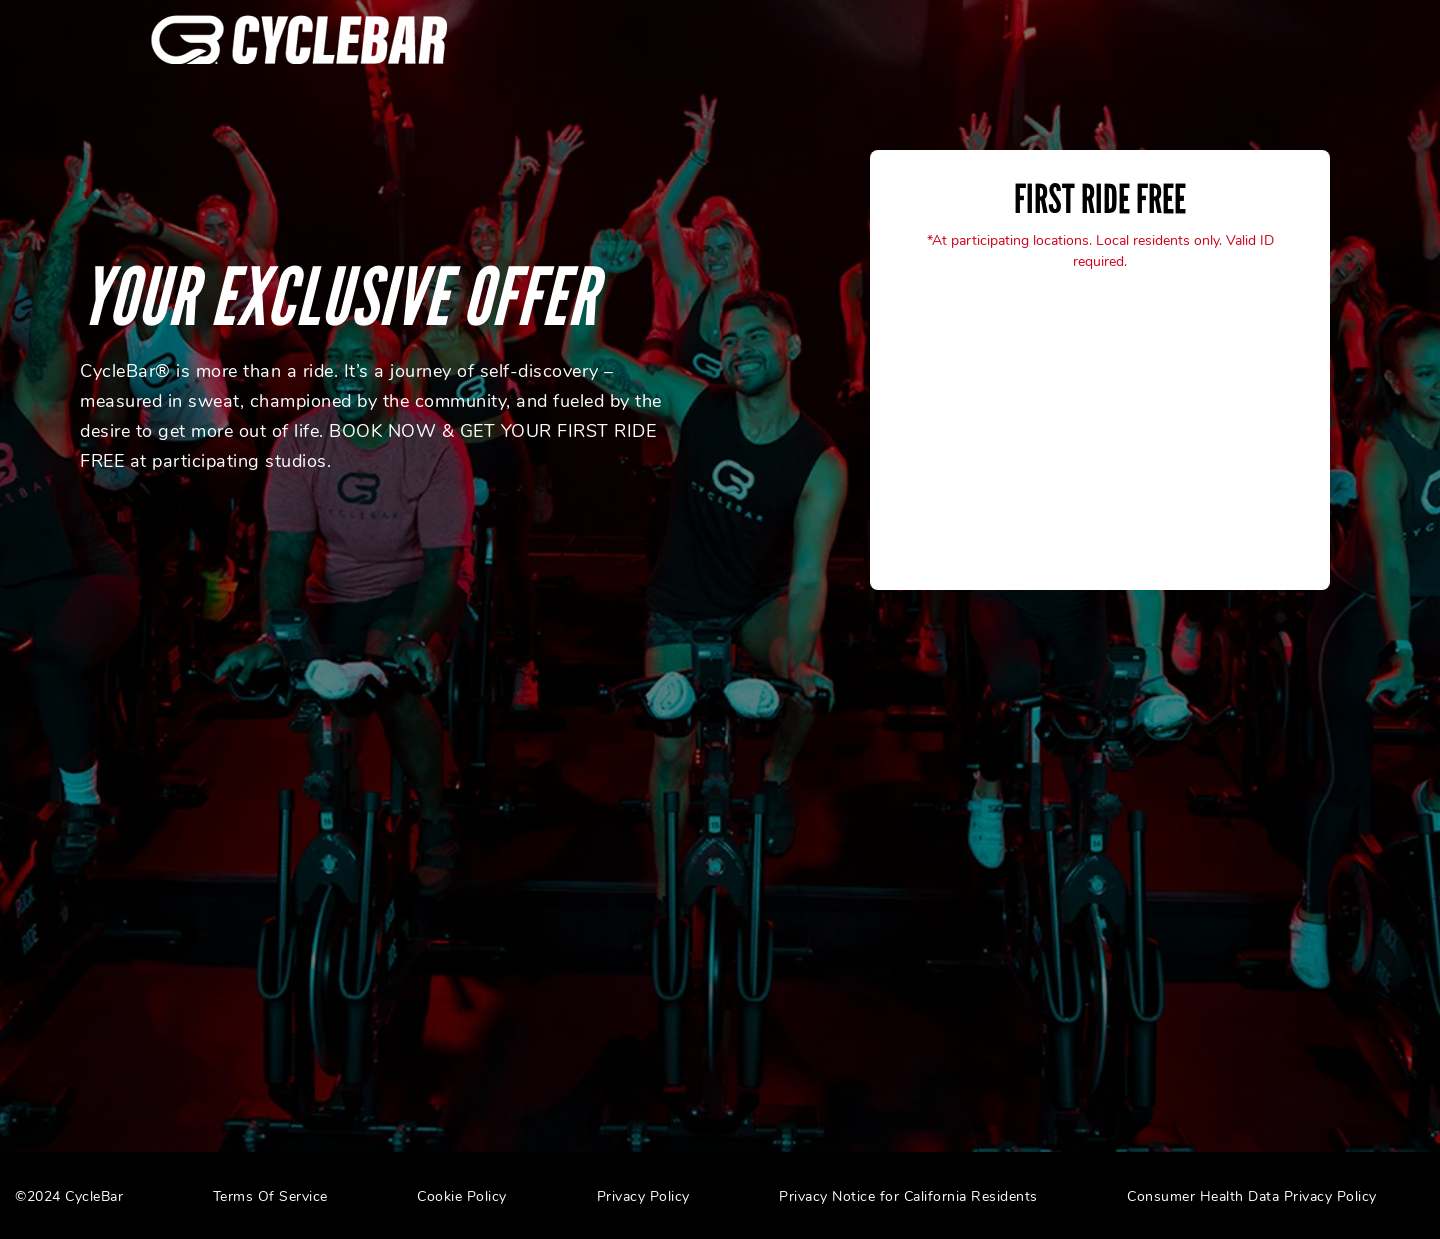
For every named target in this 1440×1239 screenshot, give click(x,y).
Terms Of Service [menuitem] (270, 1196)
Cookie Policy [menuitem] (462, 1196)
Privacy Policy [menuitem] (643, 1196)
